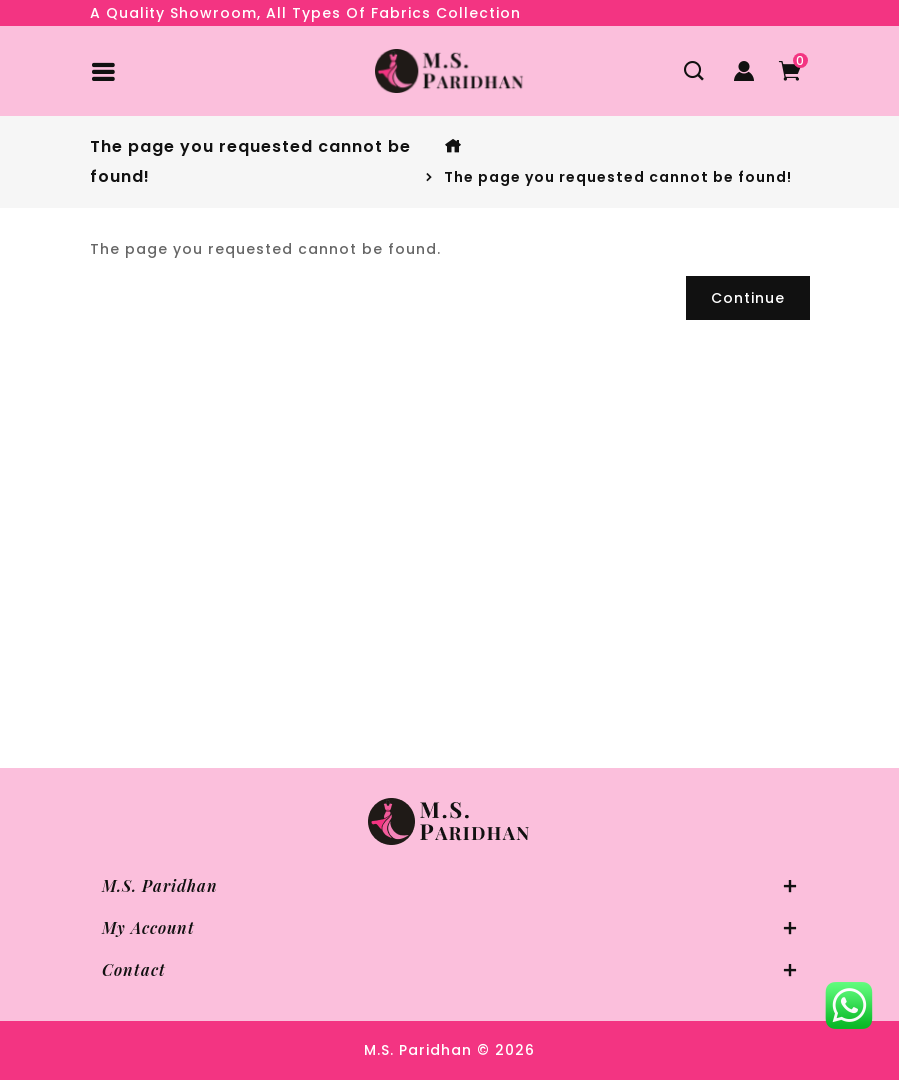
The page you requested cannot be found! (618, 177)
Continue (748, 298)
